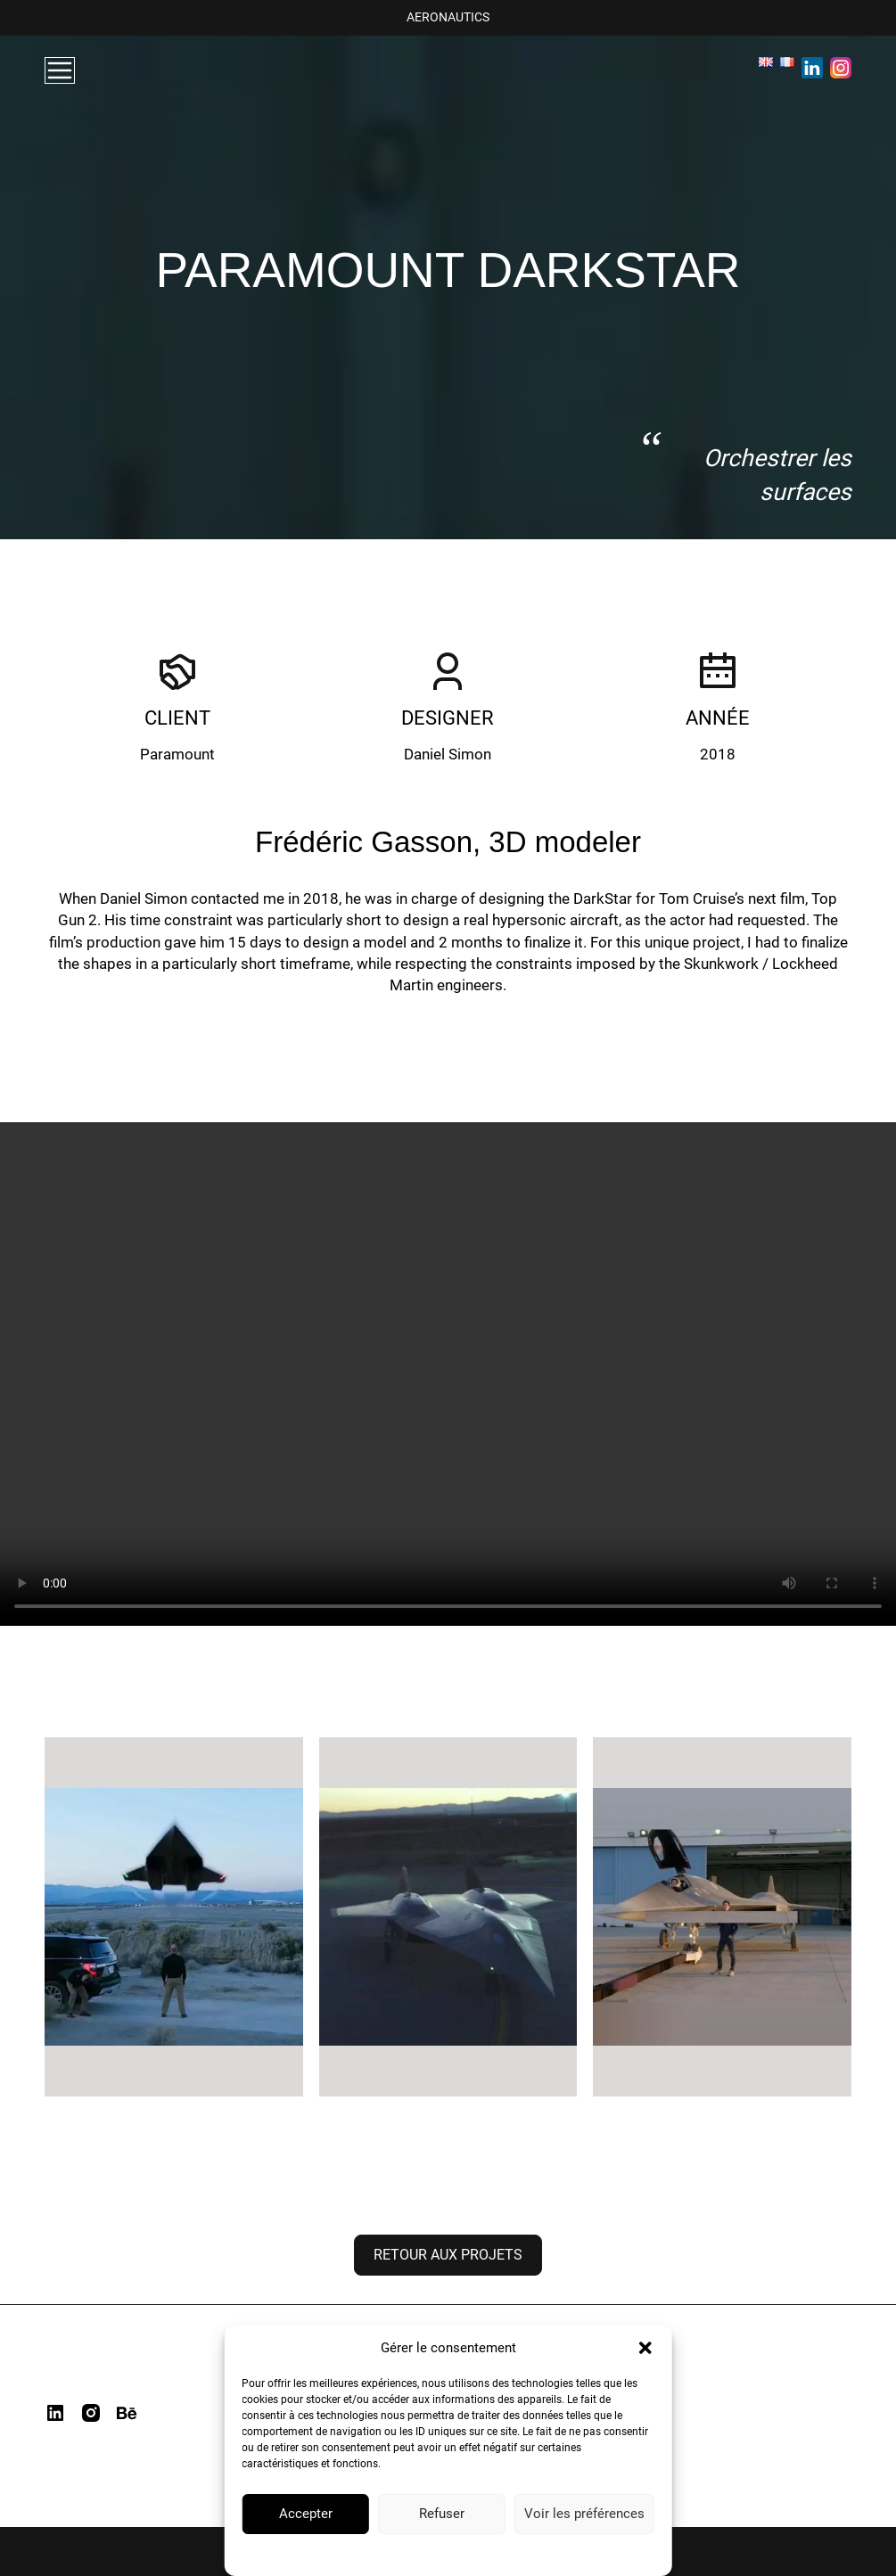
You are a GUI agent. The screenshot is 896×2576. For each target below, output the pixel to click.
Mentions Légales (513, 2553)
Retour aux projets (448, 2254)
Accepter (306, 2514)
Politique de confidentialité (397, 2553)
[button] (645, 2348)
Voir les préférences (584, 2514)
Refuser (441, 2514)
